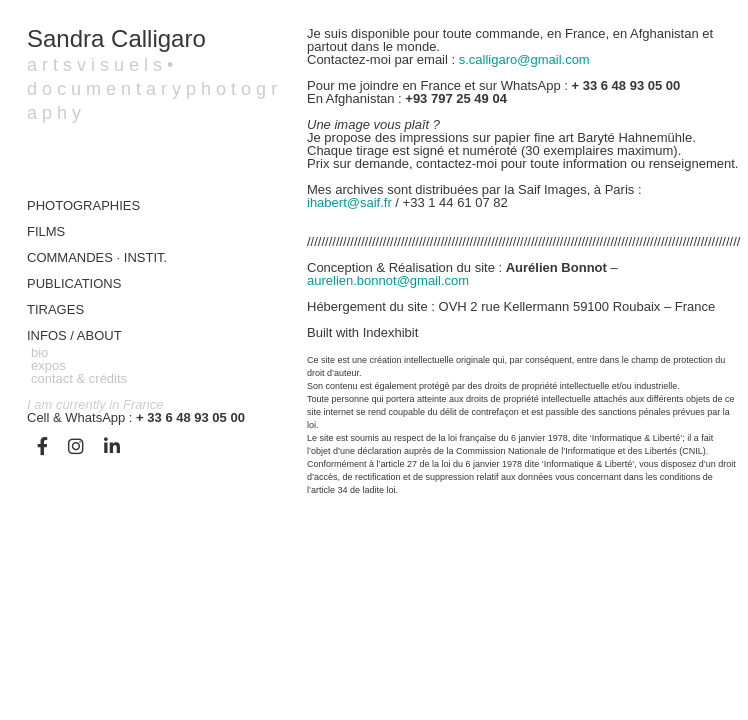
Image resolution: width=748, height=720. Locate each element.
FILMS (46, 231)
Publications (74, 283)
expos (48, 365)
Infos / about (74, 335)
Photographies (83, 205)
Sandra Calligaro (116, 38)
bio (39, 352)
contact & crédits (79, 378)
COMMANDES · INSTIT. (97, 257)
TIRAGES (55, 309)
